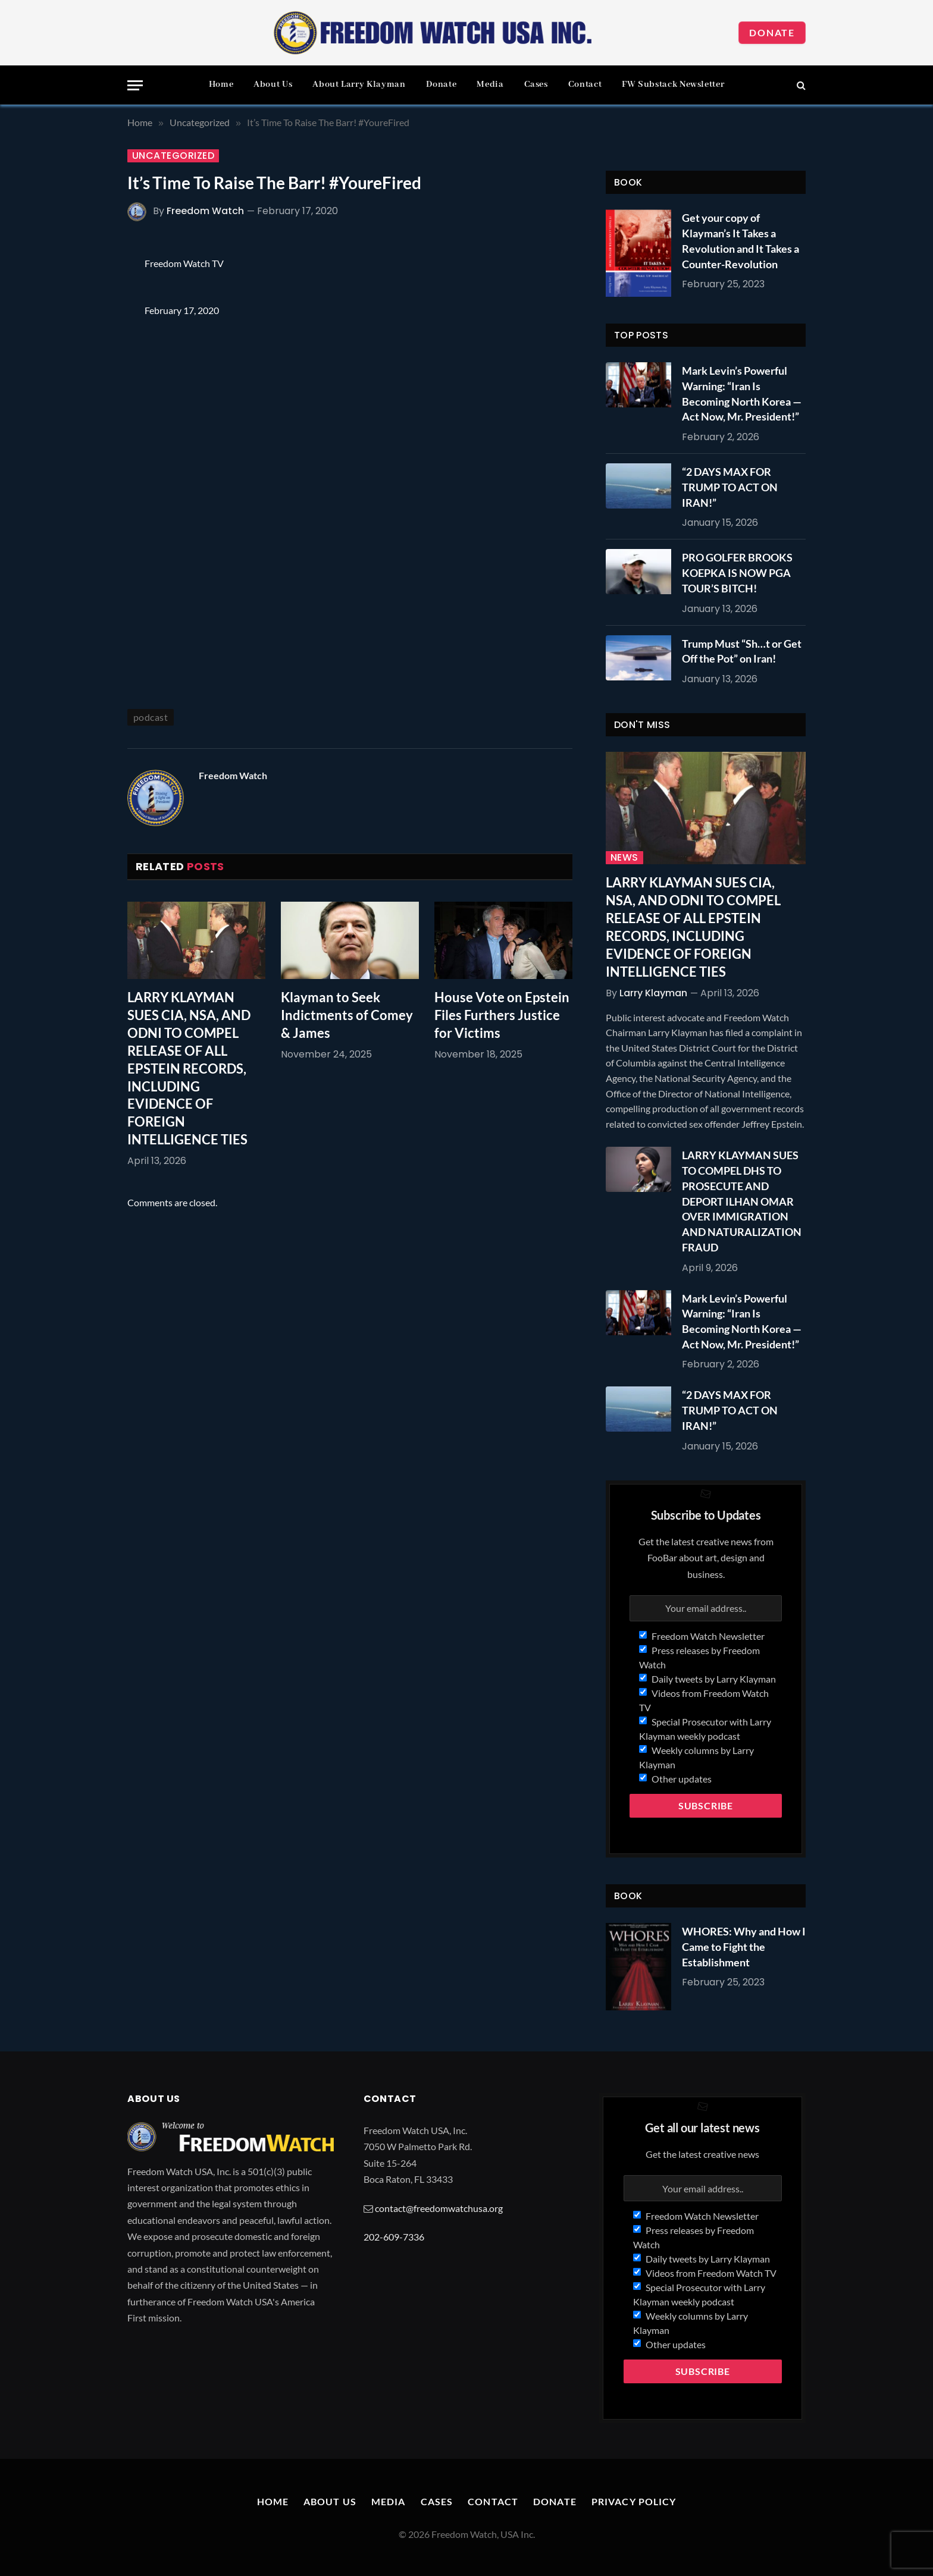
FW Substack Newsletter (673, 84)
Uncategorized (173, 155)
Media (490, 84)
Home (221, 84)
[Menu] (135, 85)
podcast (150, 717)
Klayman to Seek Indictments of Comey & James (347, 1015)
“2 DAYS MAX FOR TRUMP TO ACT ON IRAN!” (730, 487)
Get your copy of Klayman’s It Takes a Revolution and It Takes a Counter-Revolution (740, 240)
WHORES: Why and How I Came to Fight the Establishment (744, 1946)
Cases (536, 84)
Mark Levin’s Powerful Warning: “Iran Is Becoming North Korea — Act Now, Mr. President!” (741, 393)
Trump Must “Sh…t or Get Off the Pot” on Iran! (741, 651)
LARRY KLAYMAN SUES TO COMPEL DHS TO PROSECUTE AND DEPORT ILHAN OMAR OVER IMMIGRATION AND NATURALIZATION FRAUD (741, 1201)
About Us (272, 84)
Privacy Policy (634, 2501)
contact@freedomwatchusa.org (439, 2208)
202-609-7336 (394, 2236)
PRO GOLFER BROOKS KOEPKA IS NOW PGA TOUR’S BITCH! (737, 572)
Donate (772, 32)
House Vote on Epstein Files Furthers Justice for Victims (501, 1015)
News (624, 857)
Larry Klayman (653, 993)
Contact (585, 84)
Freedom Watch (205, 211)
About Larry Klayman (358, 84)
